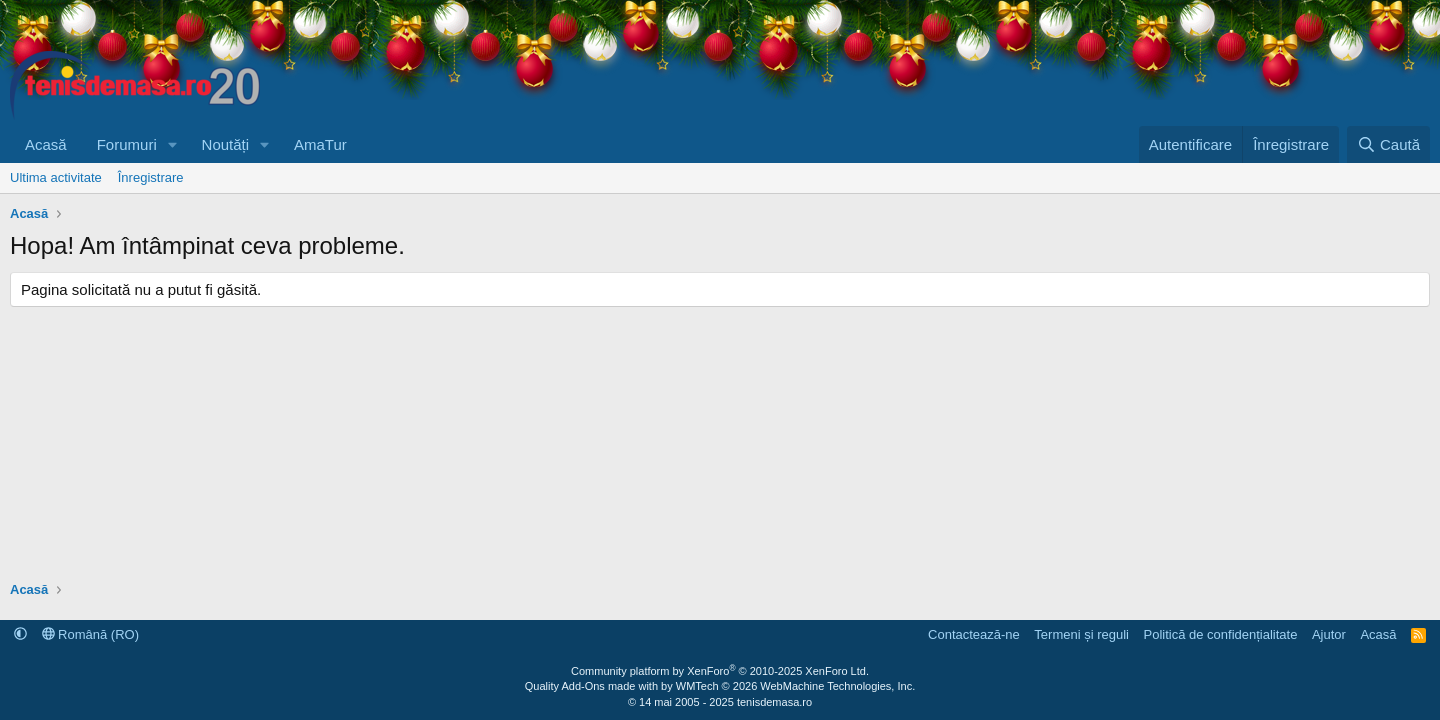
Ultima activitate (56, 177)
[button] (173, 144)
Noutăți (226, 144)
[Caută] (1388, 144)
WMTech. (795, 686)
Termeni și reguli (1081, 634)
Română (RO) (91, 634)
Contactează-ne (974, 634)
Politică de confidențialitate (1220, 634)
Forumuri (127, 144)
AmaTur (320, 144)
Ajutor (1329, 634)
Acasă (46, 144)
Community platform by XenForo (720, 671)
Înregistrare (151, 177)
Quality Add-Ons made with (593, 686)
